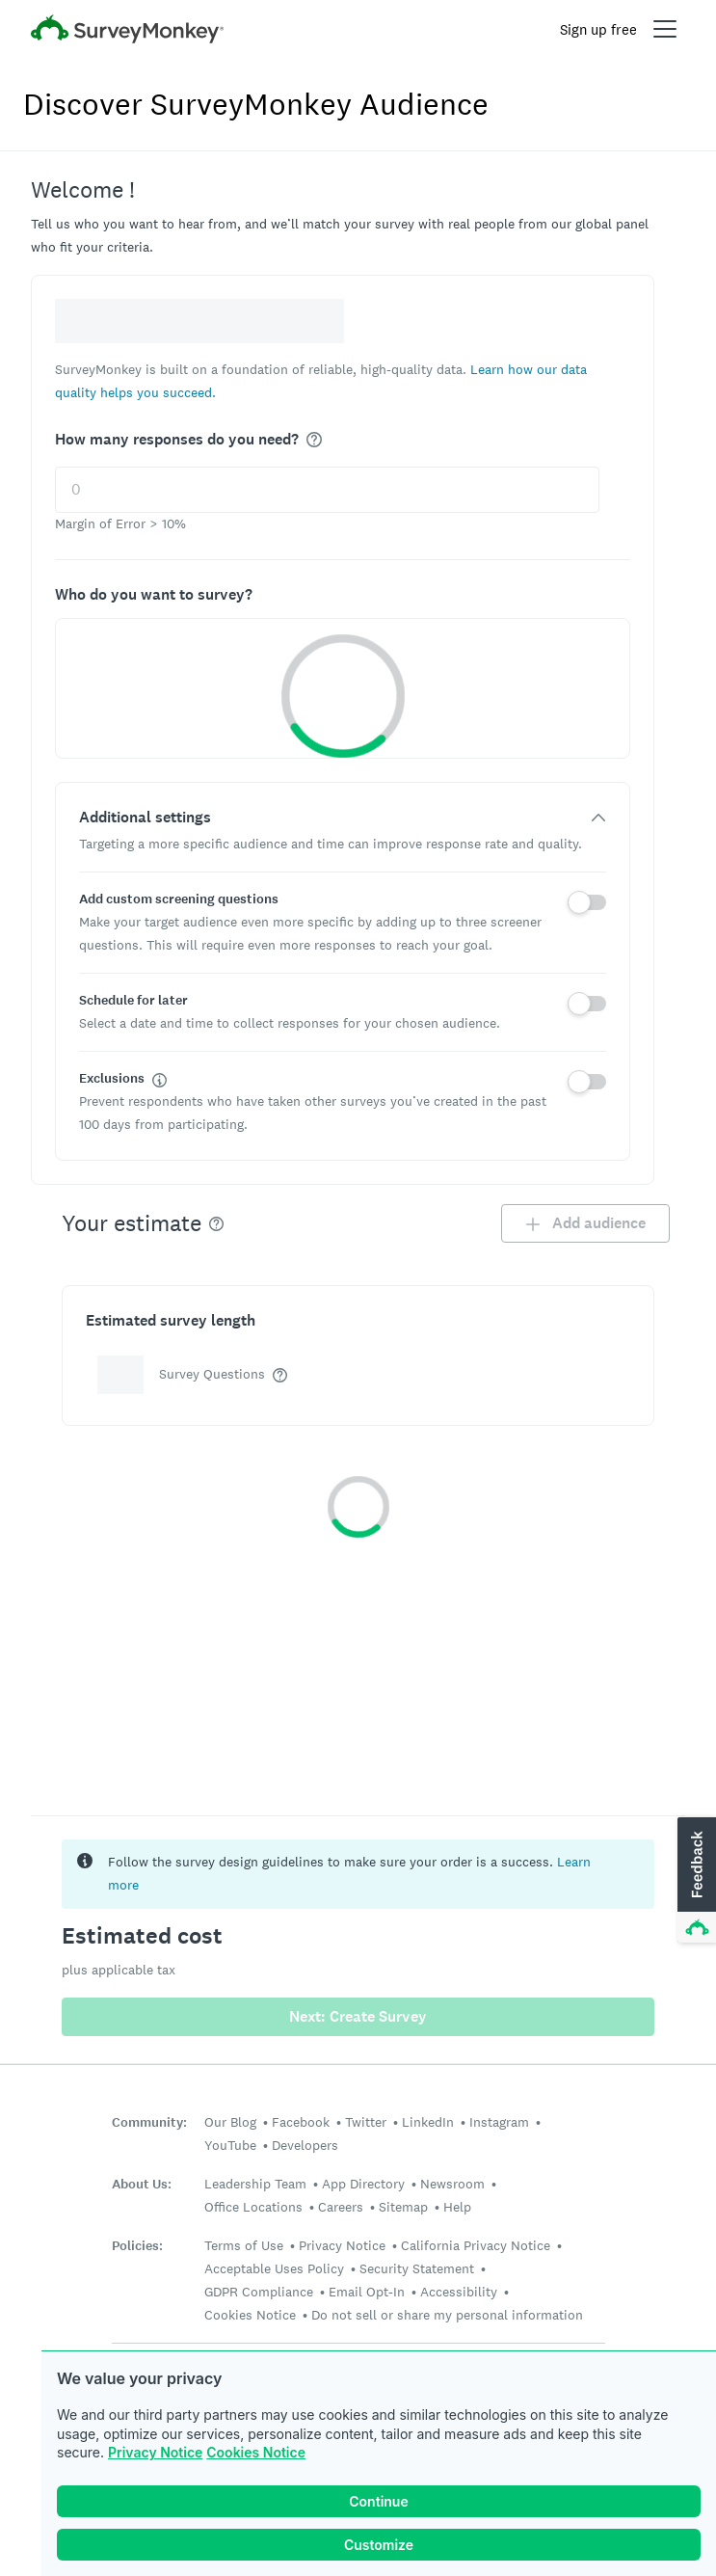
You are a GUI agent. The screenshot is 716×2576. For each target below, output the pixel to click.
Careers (340, 2206)
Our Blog (230, 2122)
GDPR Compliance (258, 2291)
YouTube (230, 2145)
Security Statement (416, 2268)
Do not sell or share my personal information (447, 2314)
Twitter (365, 2122)
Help (457, 2206)
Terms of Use (243, 2245)
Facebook (301, 2122)
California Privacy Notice (475, 2245)
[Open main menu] (665, 29)
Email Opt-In (367, 2291)
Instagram (499, 2122)
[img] (314, 439)
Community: (149, 2122)
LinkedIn (428, 2122)
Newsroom (452, 2183)
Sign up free (598, 29)
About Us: (142, 2184)
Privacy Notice (155, 2452)
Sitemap (403, 2206)
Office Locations (253, 2206)
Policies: (137, 2246)
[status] (358, 1874)
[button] (695, 1880)
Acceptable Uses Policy (274, 2268)
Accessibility (458, 2291)
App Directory (363, 2183)
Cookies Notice (255, 2452)
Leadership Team (255, 2183)
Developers (305, 2145)
